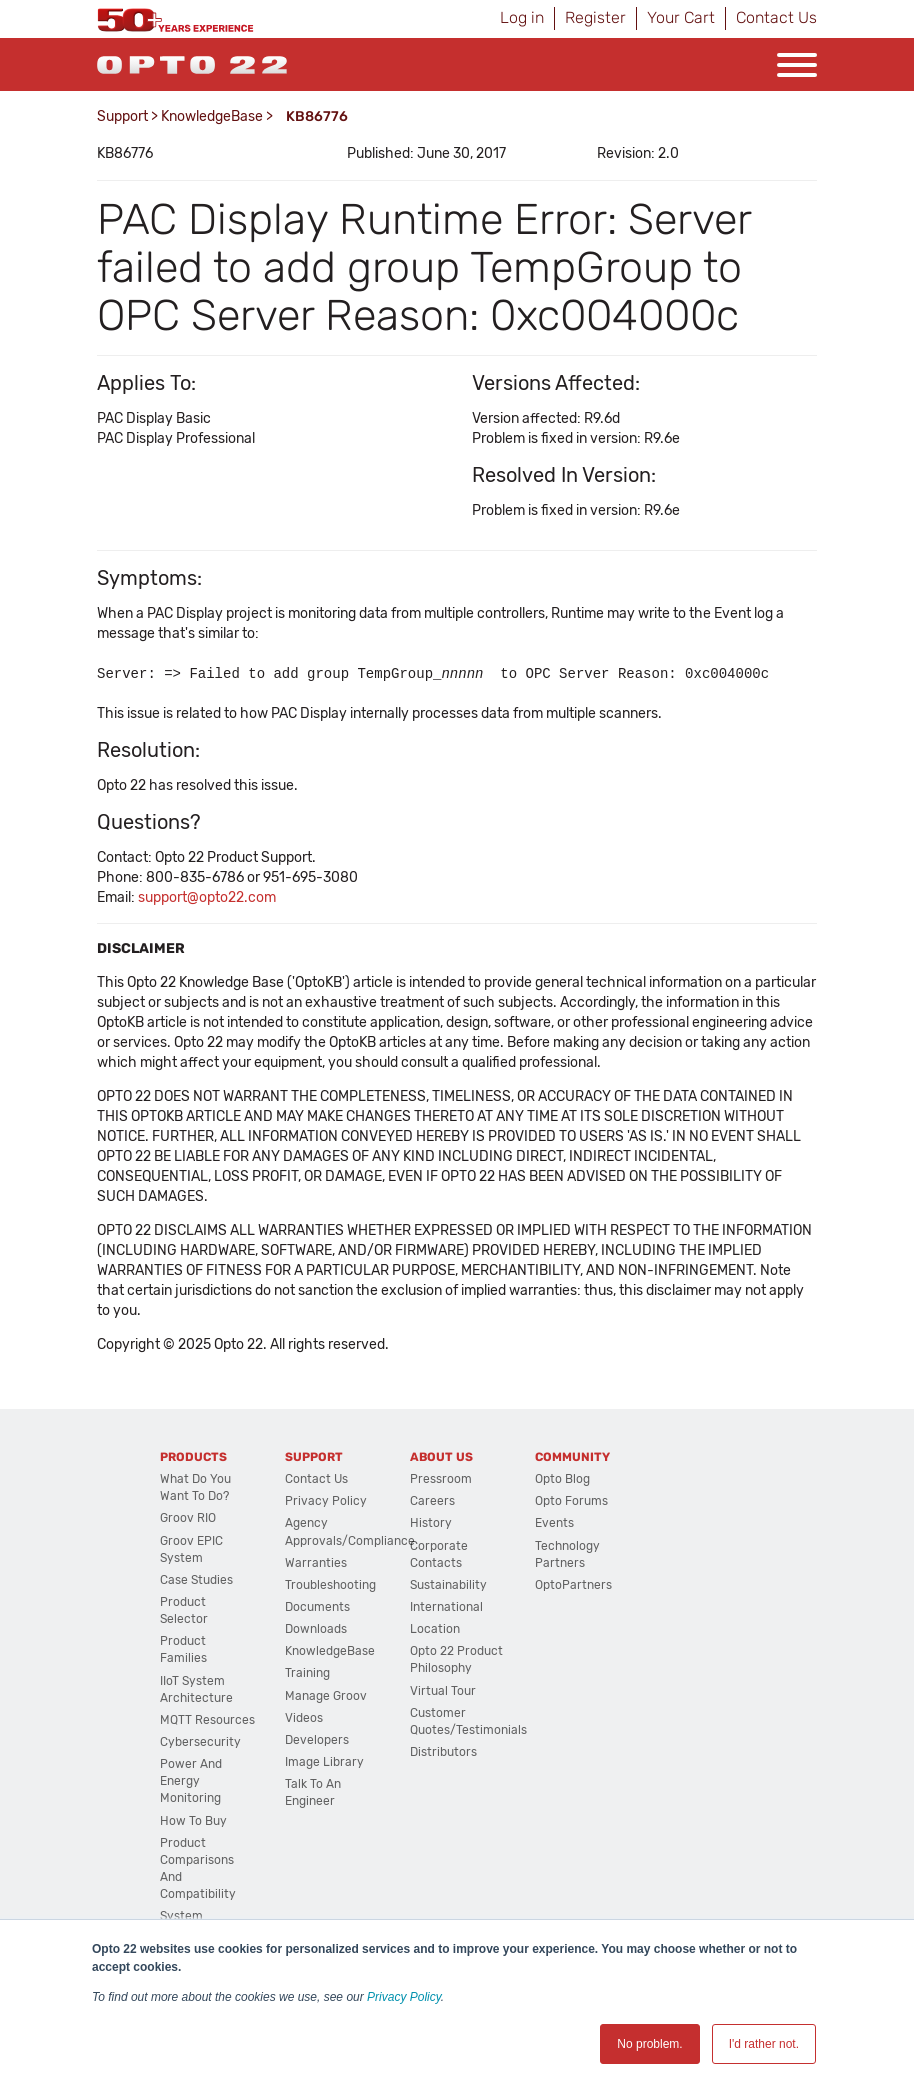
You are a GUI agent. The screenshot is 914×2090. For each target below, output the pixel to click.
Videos (304, 1718)
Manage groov (326, 1696)
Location (435, 1629)
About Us (441, 1457)
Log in (522, 17)
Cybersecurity (200, 1742)
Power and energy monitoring (191, 1781)
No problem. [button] (649, 2044)
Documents (317, 1607)
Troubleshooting (330, 1585)
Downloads (316, 1629)
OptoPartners (573, 1585)
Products (193, 1457)
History (431, 1523)
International (446, 1607)
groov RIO (188, 1518)
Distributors (443, 1752)
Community (572, 1457)
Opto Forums (571, 1501)
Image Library (324, 1762)
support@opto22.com (207, 897)
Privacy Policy (404, 1997)
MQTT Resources (207, 1720)
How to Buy (193, 1821)
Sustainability (448, 1585)
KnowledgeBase (212, 116)
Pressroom (441, 1479)
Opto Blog (562, 1479)
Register (595, 17)
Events (554, 1523)
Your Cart (681, 17)
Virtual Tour (443, 1691)
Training (307, 1673)
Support (122, 116)
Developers (317, 1740)
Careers (432, 1501)
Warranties (316, 1563)
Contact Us (776, 17)
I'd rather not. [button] (764, 2044)
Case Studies (196, 1580)
